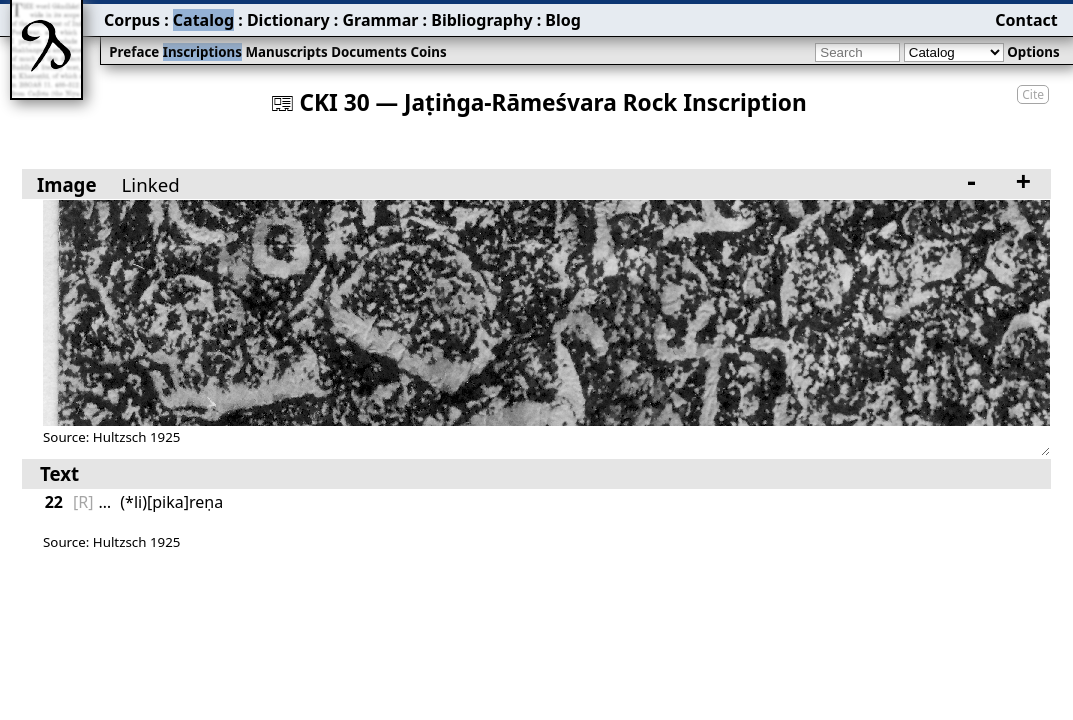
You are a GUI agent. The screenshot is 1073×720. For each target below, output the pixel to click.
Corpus (132, 20)
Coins (428, 52)
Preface (134, 52)
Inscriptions (202, 52)
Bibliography (481, 20)
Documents (369, 52)
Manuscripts (286, 52)
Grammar (380, 20)
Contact (1026, 20)
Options (1033, 52)
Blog (563, 20)
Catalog (203, 20)
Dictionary (288, 20)
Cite (1033, 94)
